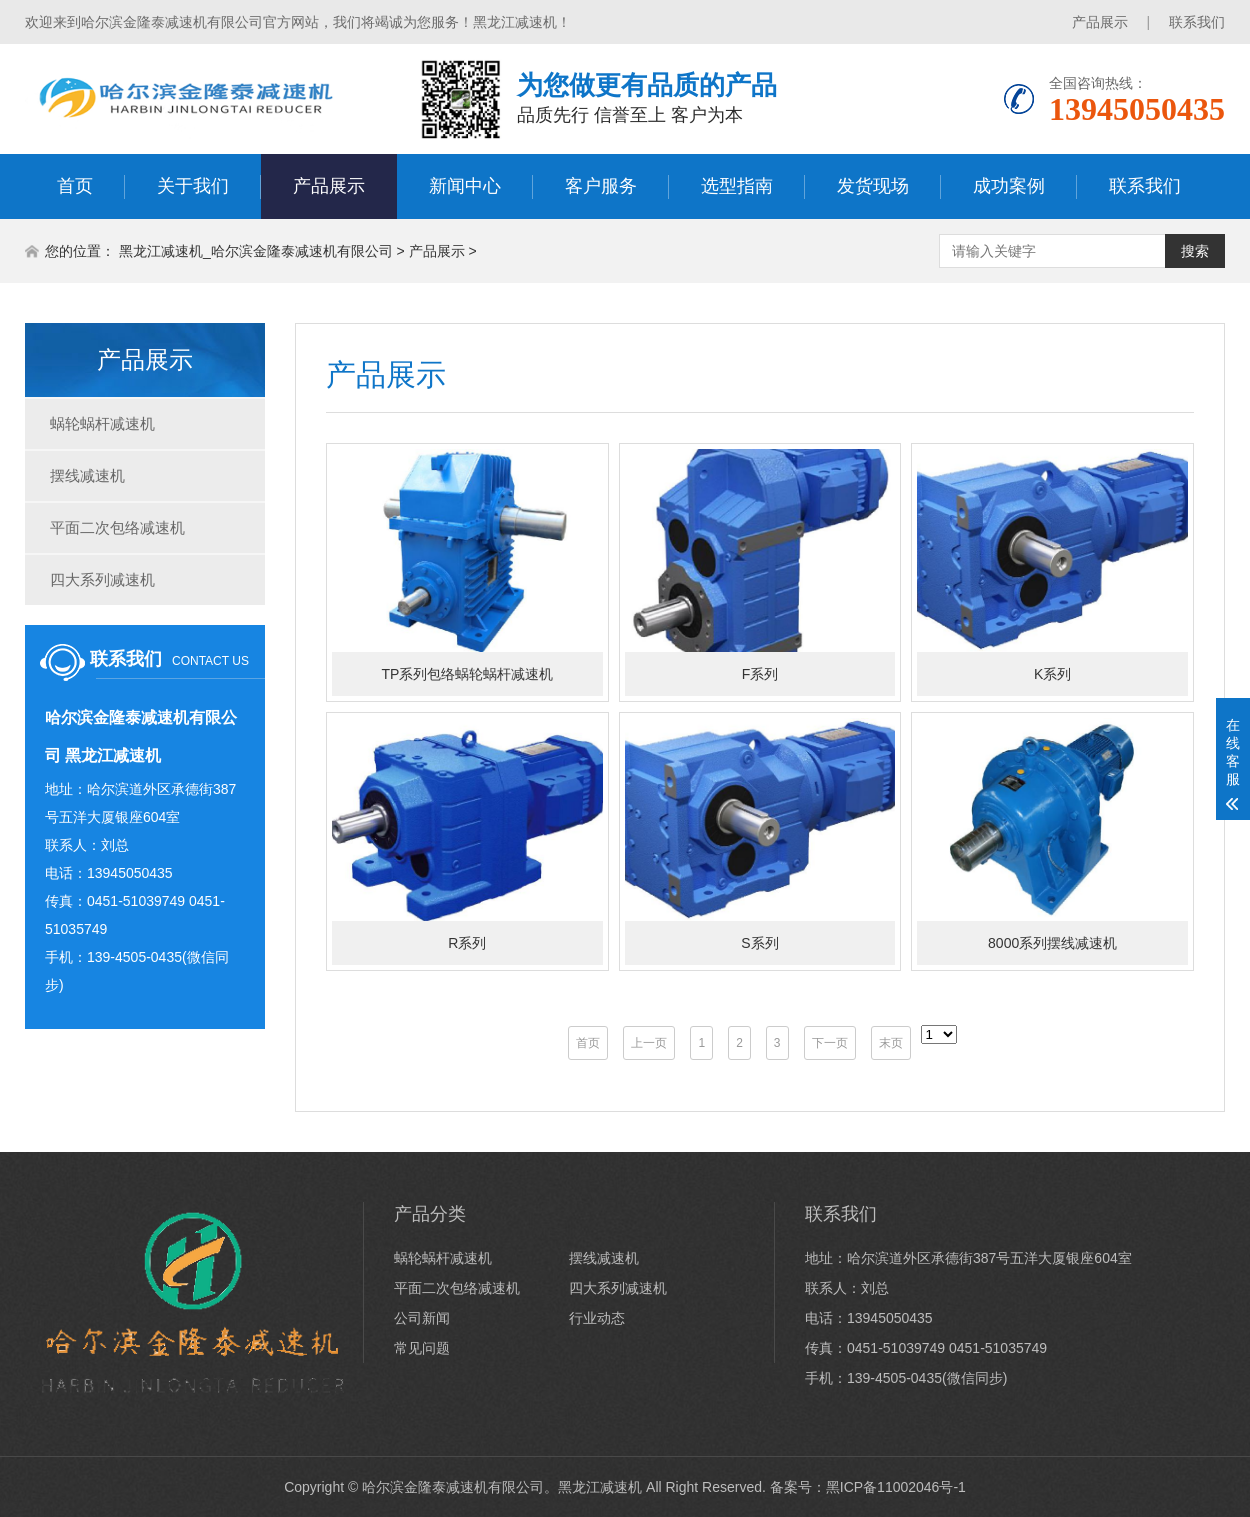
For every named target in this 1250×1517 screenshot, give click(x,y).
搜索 (1195, 251)
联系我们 (1197, 22)
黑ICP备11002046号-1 (896, 1487)
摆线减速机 (87, 475)
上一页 (649, 1043)
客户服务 (601, 186)
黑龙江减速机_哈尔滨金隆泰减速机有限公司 (256, 251)
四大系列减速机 (102, 579)
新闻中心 (465, 186)
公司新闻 (422, 1318)
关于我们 (193, 186)
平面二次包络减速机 (117, 527)
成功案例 (1009, 186)
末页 (891, 1043)
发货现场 (873, 186)
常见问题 (422, 1348)
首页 (75, 186)
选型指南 (737, 186)
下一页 (830, 1043)
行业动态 (597, 1318)
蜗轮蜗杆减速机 (102, 423)
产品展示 (1100, 22)
